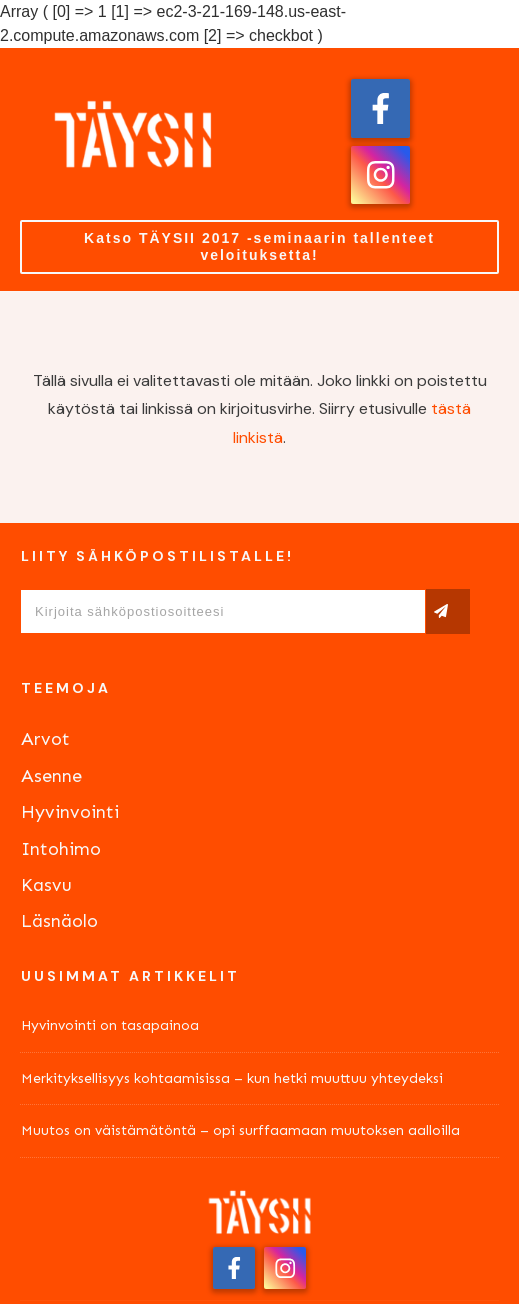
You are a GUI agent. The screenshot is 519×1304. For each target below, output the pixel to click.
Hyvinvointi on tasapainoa (110, 1025)
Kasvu (46, 885)
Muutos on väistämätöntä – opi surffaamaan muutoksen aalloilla (240, 1130)
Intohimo (61, 849)
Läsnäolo (59, 921)
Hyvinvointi (70, 812)
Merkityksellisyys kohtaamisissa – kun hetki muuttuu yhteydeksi (232, 1078)
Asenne (51, 776)
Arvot (45, 739)
